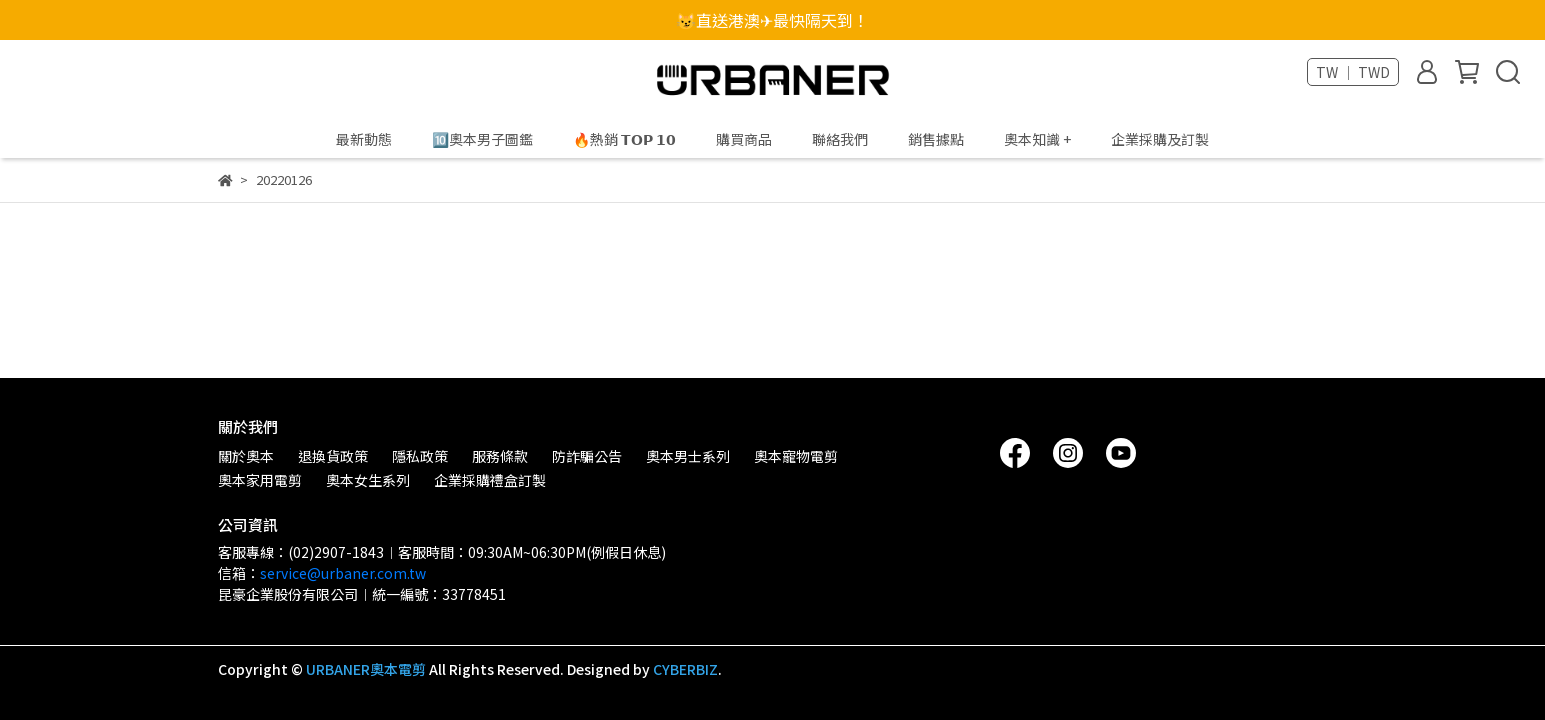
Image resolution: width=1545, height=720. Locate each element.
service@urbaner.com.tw (343, 573)
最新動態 (364, 139)
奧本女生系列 (368, 480)
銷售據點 (936, 139)
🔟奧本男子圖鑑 (482, 139)
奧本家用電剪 (260, 480)
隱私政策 (420, 456)
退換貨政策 (333, 456)
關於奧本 (246, 456)
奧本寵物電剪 (796, 456)
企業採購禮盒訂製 (490, 480)
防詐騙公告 (587, 456)
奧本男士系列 (688, 456)
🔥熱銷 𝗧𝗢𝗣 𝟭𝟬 (624, 139)
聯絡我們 (840, 139)
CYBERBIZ (685, 669)
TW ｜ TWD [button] (1353, 72)
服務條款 (500, 456)
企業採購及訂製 (1160, 139)
